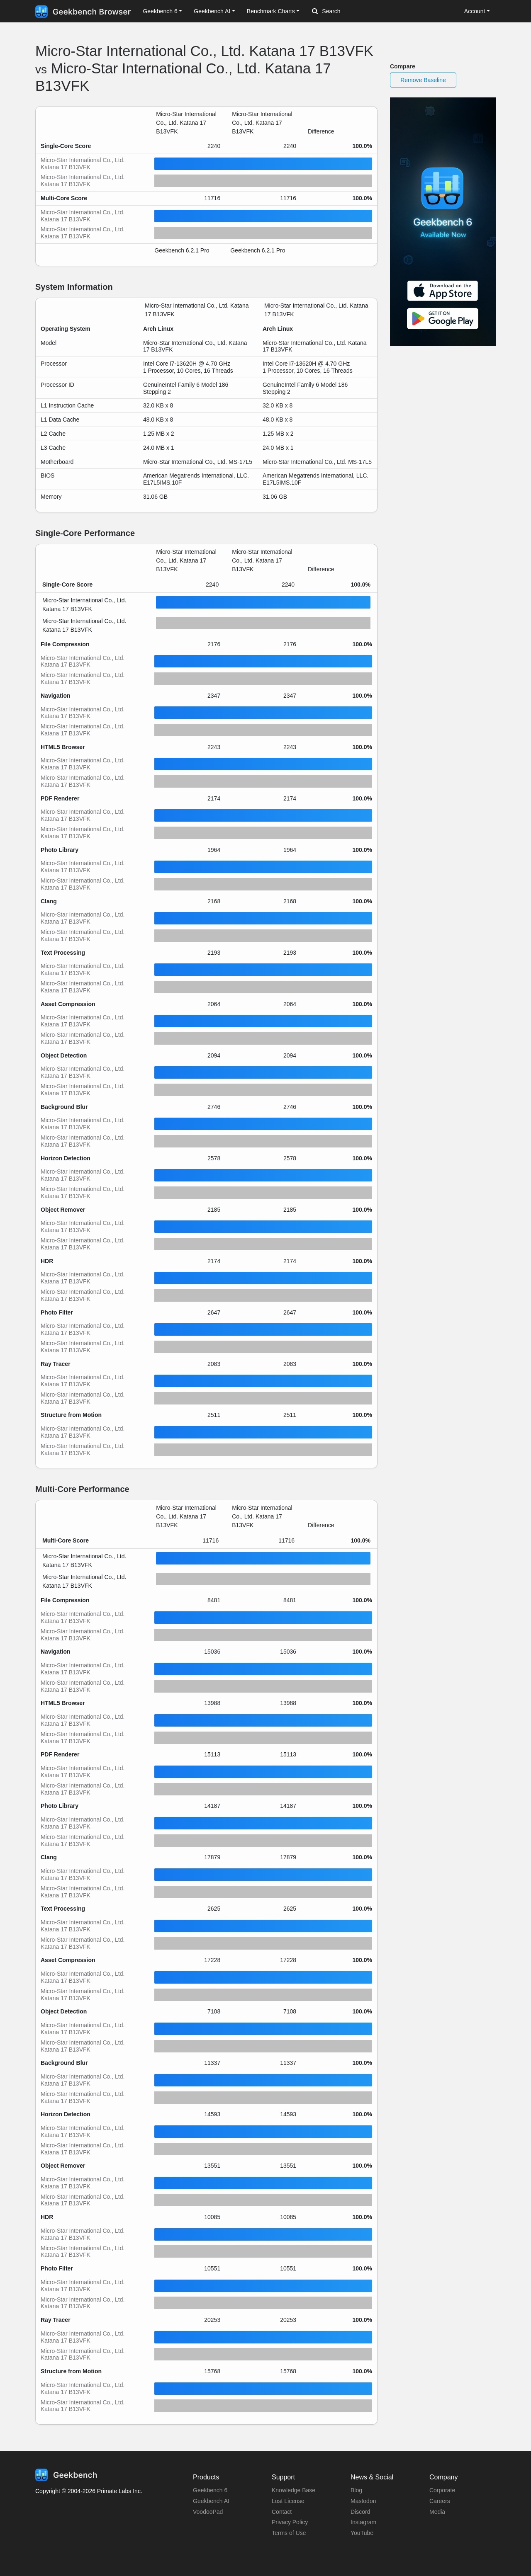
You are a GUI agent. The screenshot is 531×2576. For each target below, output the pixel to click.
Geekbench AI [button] (212, 11)
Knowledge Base (293, 2490)
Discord (360, 2511)
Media (437, 2511)
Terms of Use (289, 2533)
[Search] (355, 12)
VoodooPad (208, 2511)
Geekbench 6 (210, 2490)
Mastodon (363, 2501)
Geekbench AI (211, 2501)
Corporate (442, 2490)
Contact (282, 2511)
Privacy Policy (290, 2522)
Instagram (363, 2522)
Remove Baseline (423, 80)
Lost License (288, 2501)
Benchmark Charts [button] (271, 11)
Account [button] (474, 11)
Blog (356, 2490)
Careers (439, 2501)
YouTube (362, 2533)
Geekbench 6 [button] (160, 11)
